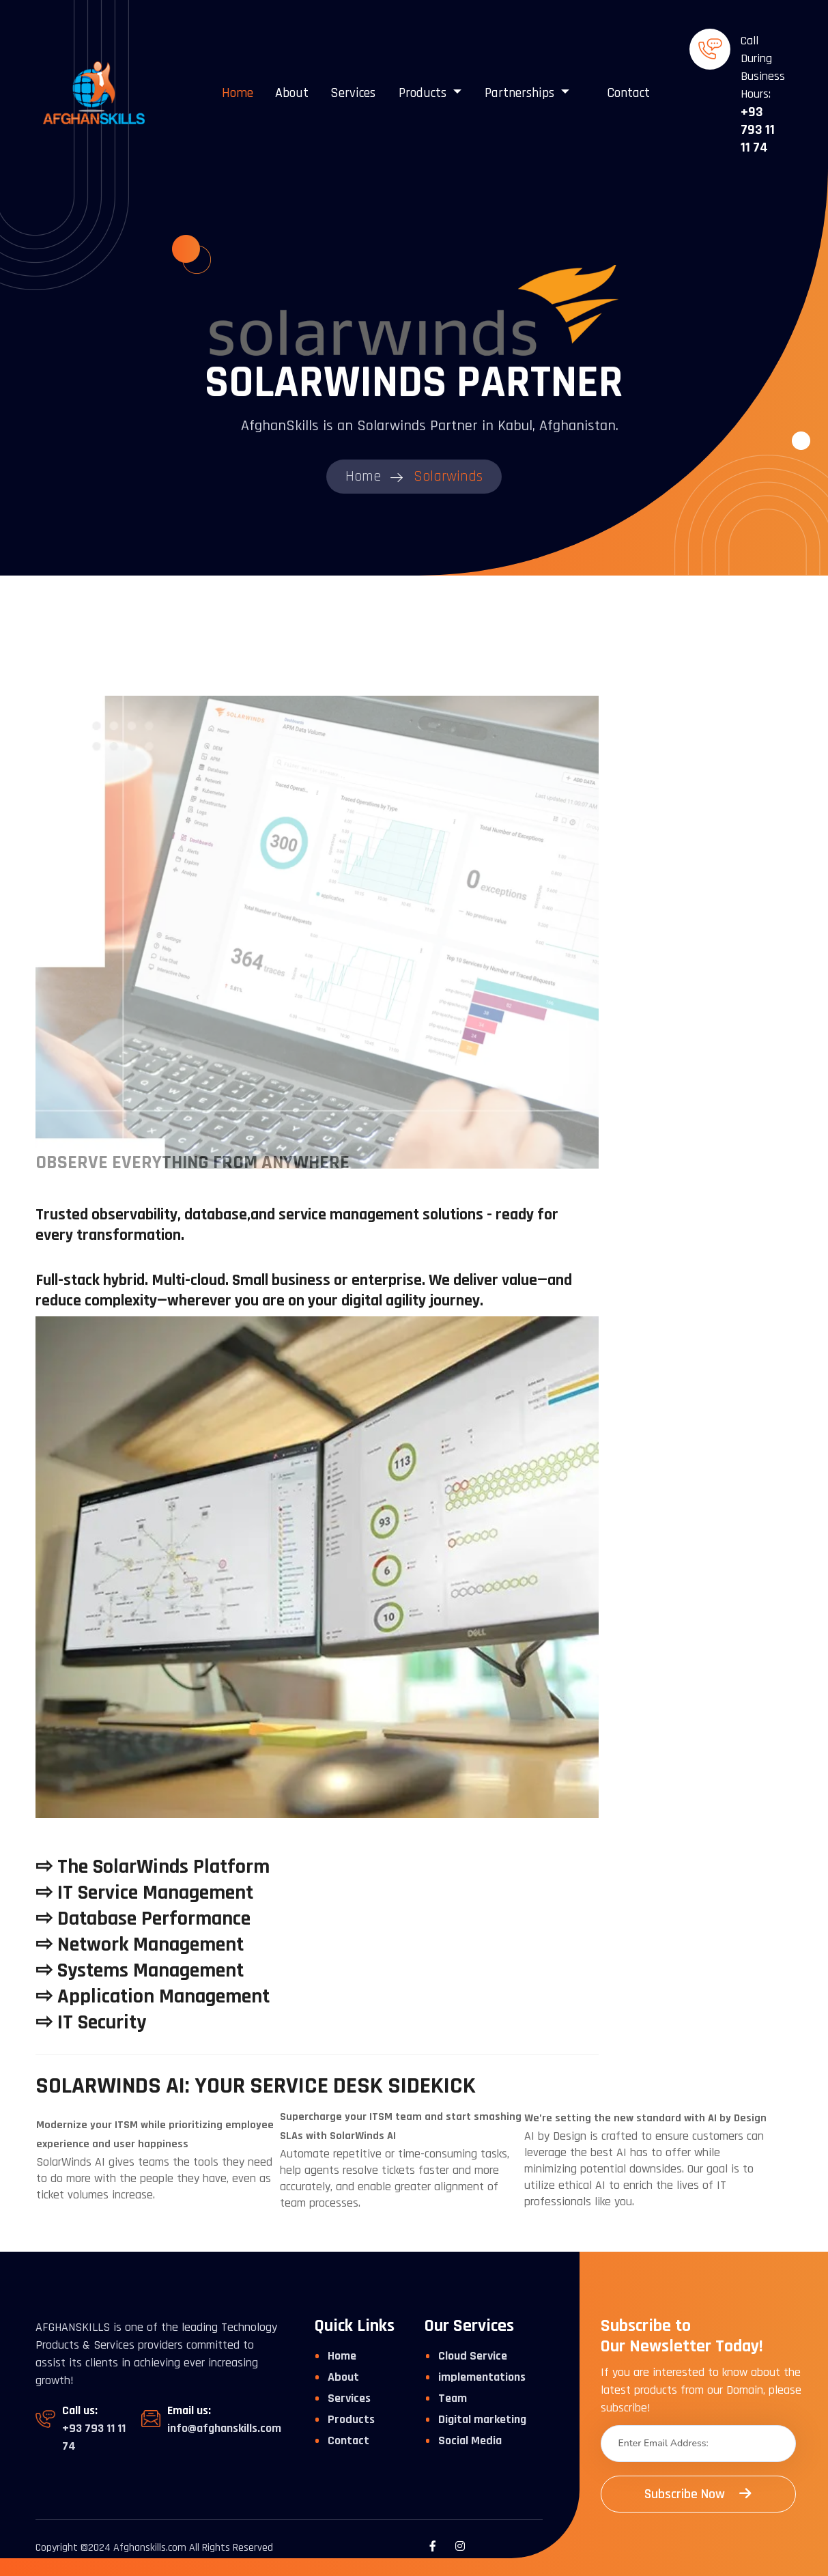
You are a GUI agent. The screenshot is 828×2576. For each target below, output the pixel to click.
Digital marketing (482, 2419)
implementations (482, 2377)
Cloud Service (472, 2356)
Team (452, 2398)
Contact (628, 93)
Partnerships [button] (521, 93)
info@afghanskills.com (224, 2428)
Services (352, 93)
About (292, 93)
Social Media (470, 2440)
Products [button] (424, 93)
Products (351, 2419)
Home (237, 93)
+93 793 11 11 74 (758, 129)
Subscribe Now (698, 2494)
